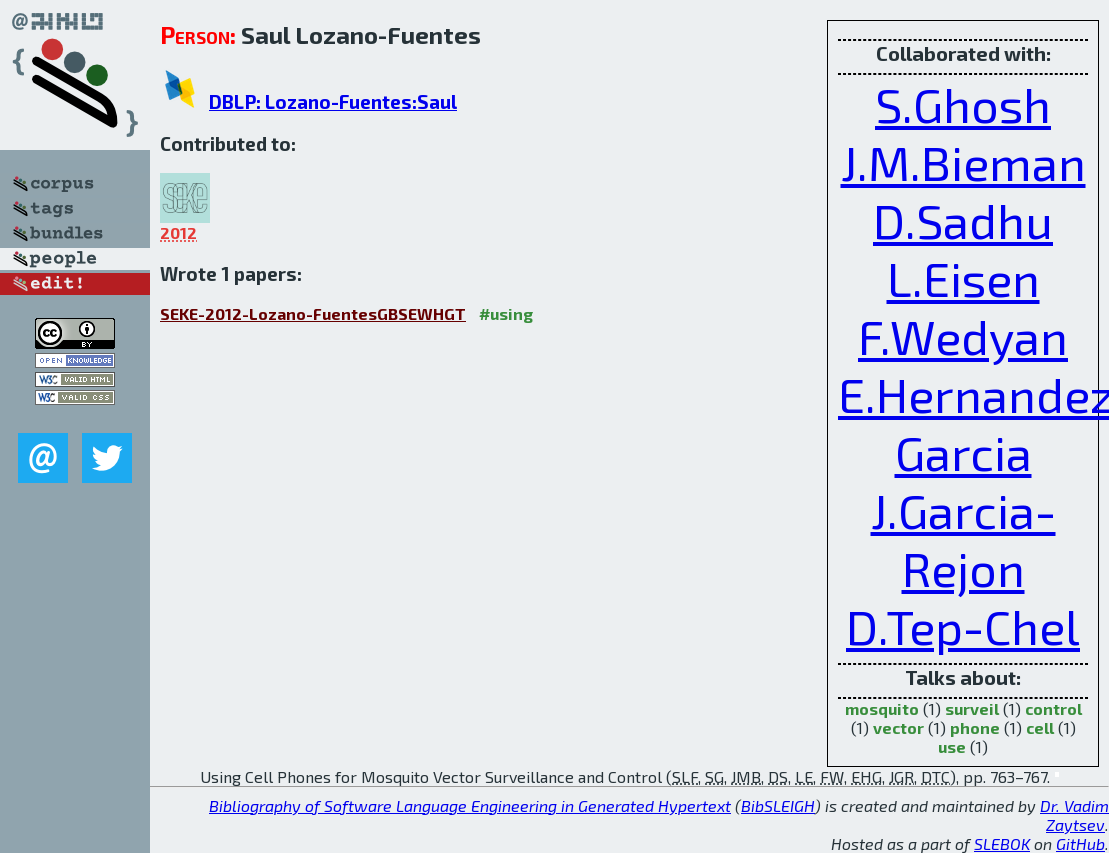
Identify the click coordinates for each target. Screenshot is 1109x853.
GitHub (1080, 843)
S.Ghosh (963, 104)
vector (898, 727)
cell (1040, 727)
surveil (972, 708)
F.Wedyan (963, 336)
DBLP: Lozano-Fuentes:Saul (333, 101)
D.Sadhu (963, 220)
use (952, 746)
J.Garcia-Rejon (963, 539)
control (1053, 708)
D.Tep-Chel (963, 626)
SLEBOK (1002, 843)
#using (506, 313)
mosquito (882, 708)
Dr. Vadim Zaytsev (1074, 815)
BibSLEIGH (778, 805)
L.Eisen (963, 278)
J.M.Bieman (963, 162)
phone (975, 727)
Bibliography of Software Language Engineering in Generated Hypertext (470, 805)
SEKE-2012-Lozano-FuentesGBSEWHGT (313, 313)
